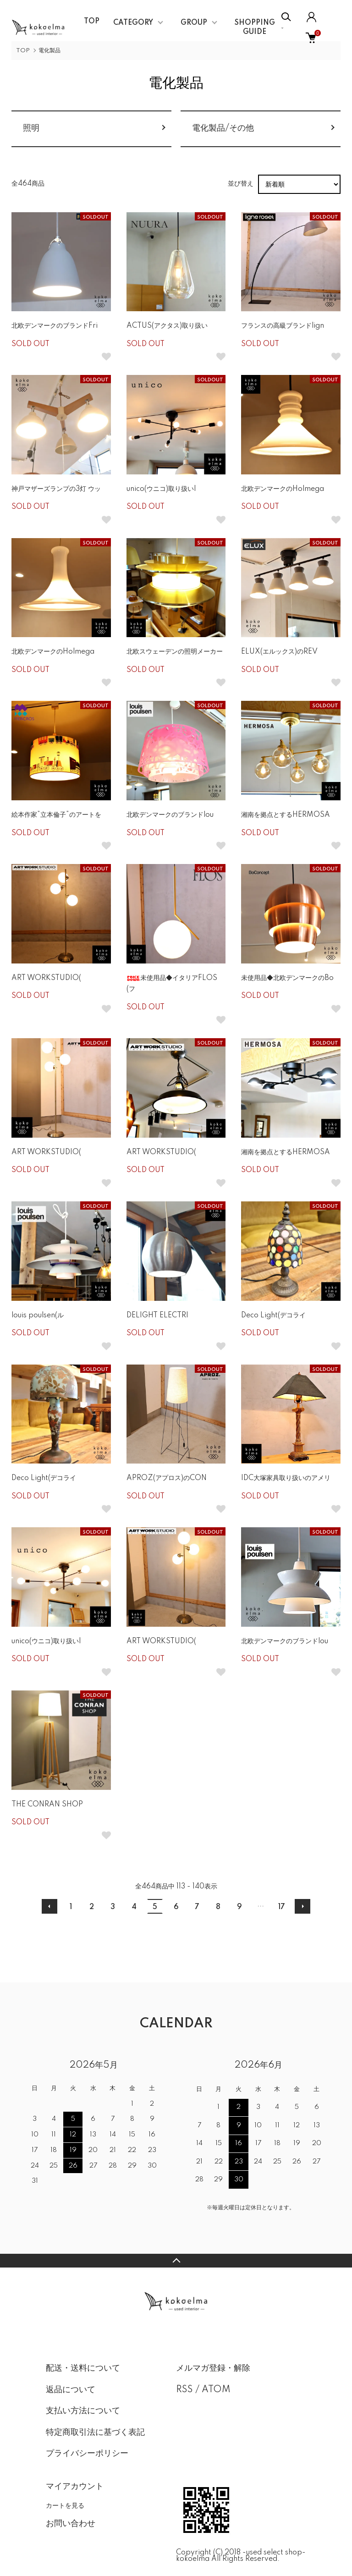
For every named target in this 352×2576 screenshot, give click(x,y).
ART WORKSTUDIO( (46, 978)
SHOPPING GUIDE (255, 27)
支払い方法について (83, 2411)
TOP (91, 21)
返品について (70, 2389)
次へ (302, 1906)
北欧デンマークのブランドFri (54, 326)
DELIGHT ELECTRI (157, 1315)
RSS (184, 2389)
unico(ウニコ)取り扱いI (161, 489)
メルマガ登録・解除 (213, 2368)
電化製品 (49, 51)
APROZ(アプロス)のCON (166, 1478)
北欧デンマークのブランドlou (170, 815)
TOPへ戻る (176, 2261)
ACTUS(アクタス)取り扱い (167, 326)
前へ (49, 1906)
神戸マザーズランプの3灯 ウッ (56, 489)
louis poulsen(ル (37, 1315)
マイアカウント (75, 2486)
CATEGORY (133, 23)
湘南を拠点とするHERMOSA (285, 815)
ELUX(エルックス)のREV (279, 651)
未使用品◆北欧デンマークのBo (287, 978)
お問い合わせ (70, 2523)
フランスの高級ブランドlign (282, 326)
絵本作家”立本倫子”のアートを (56, 815)
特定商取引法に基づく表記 (95, 2432)
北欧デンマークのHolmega (282, 489)
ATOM (216, 2389)
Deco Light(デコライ (273, 1315)
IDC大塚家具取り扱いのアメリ (285, 1478)
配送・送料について (83, 2368)
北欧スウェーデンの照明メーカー (174, 651)
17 (281, 1907)
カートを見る (65, 2505)
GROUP (194, 23)
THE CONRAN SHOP (47, 1804)
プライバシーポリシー (87, 2453)
